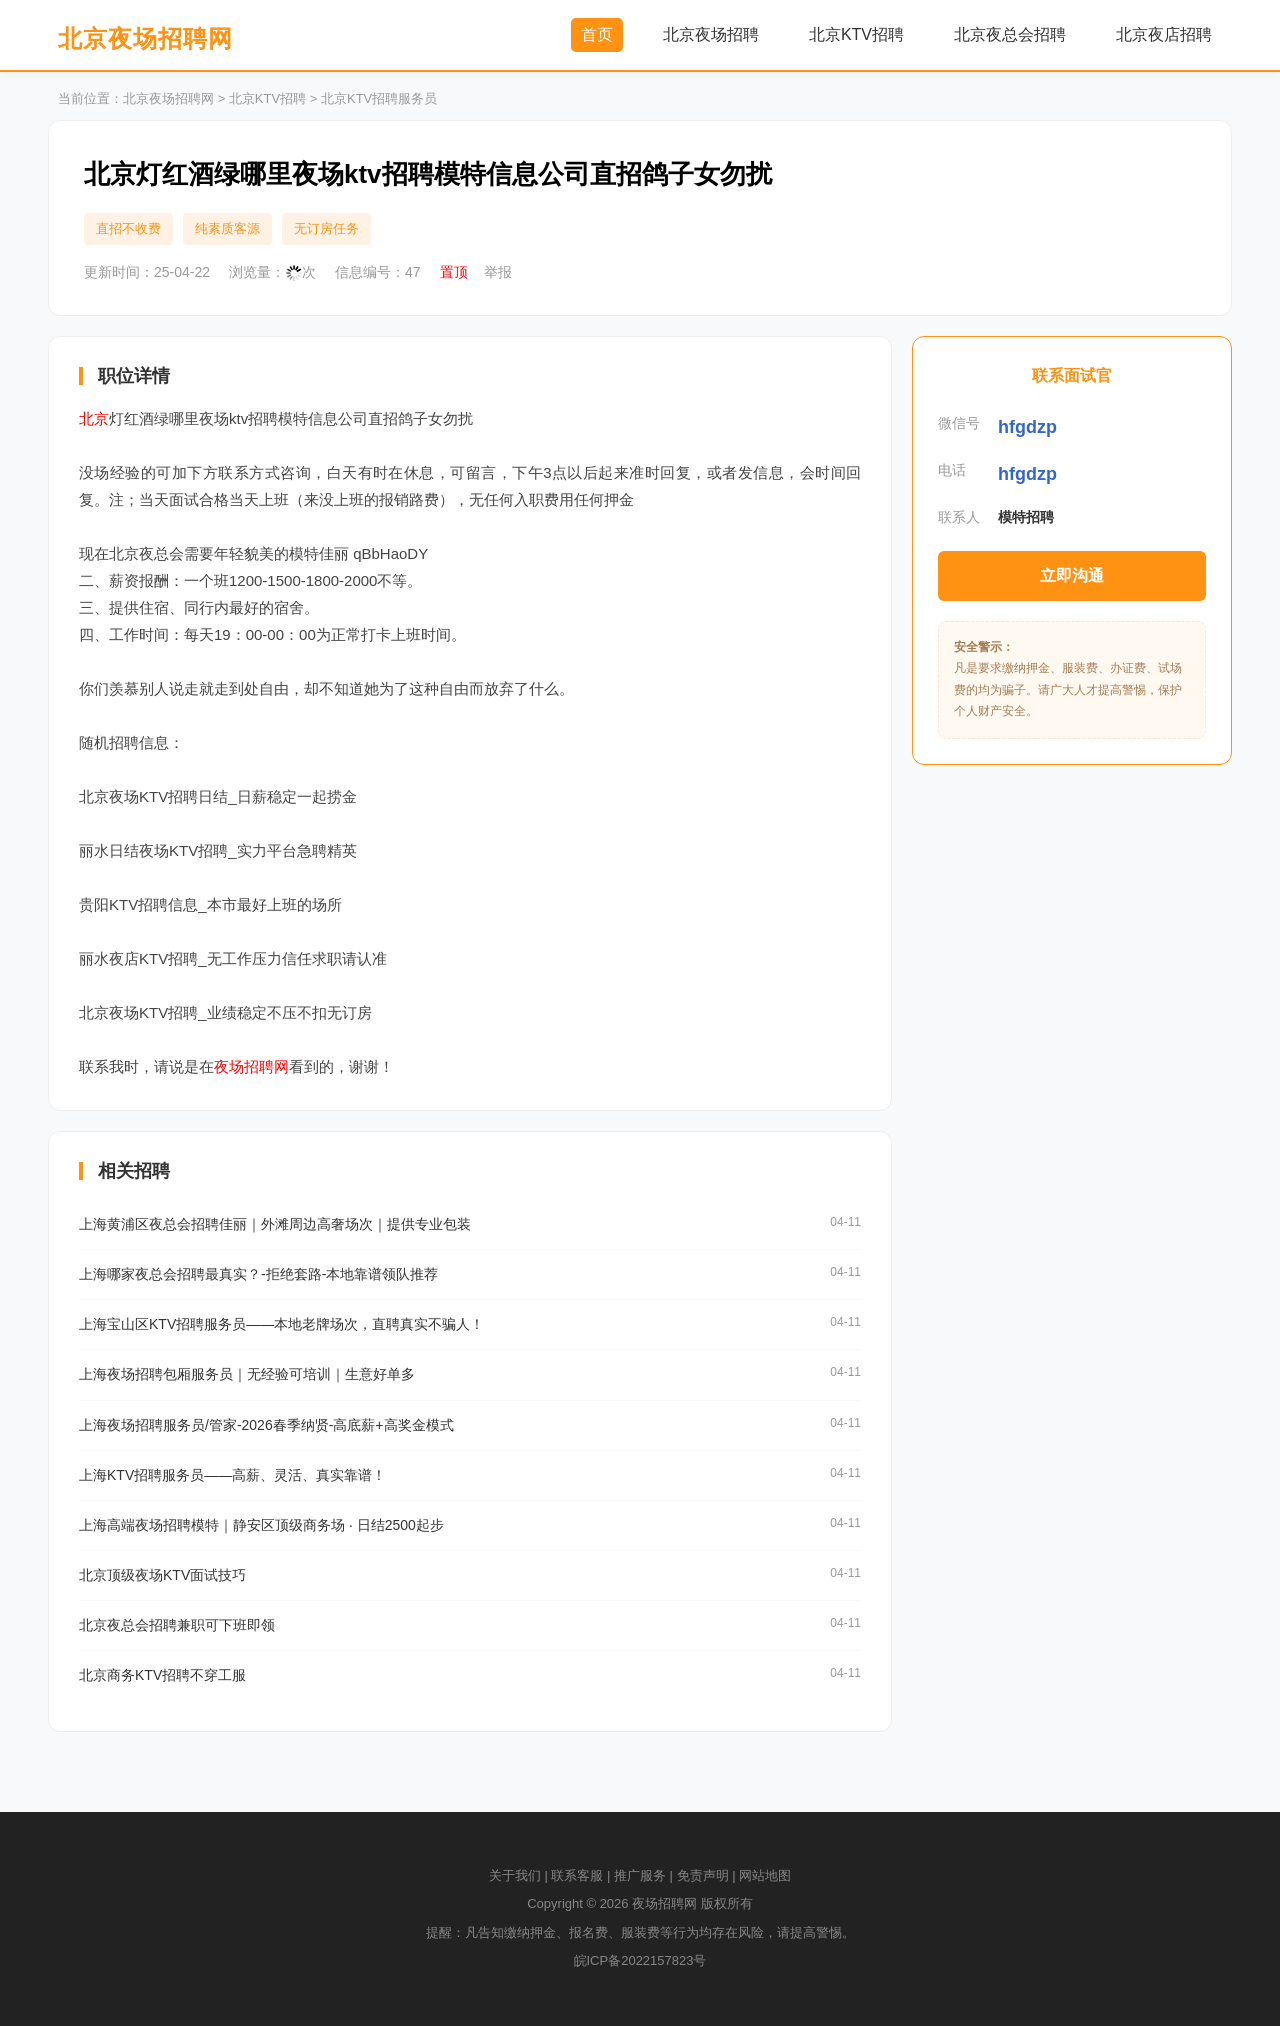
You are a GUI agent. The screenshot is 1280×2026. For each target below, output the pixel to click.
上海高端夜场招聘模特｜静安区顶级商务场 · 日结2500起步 (261, 1525)
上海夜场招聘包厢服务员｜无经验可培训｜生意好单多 (247, 1374)
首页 (597, 34)
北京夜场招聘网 (145, 38)
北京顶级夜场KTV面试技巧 (162, 1575)
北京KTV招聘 (856, 34)
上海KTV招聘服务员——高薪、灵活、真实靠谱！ (232, 1475)
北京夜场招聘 (711, 34)
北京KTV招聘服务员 (379, 98)
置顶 (454, 272)
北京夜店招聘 (1164, 34)
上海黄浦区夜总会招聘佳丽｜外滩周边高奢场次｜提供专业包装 (275, 1224)
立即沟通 (1072, 575)
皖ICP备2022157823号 (640, 1960)
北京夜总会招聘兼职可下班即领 (177, 1625)
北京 (94, 418)
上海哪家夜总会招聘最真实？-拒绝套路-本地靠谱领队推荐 (258, 1274)
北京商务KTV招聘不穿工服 (162, 1675)
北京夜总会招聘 (1010, 34)
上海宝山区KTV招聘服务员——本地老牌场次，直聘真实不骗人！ (281, 1324)
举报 (498, 272)
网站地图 (765, 1875)
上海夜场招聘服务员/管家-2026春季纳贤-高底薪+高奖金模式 (266, 1425)
